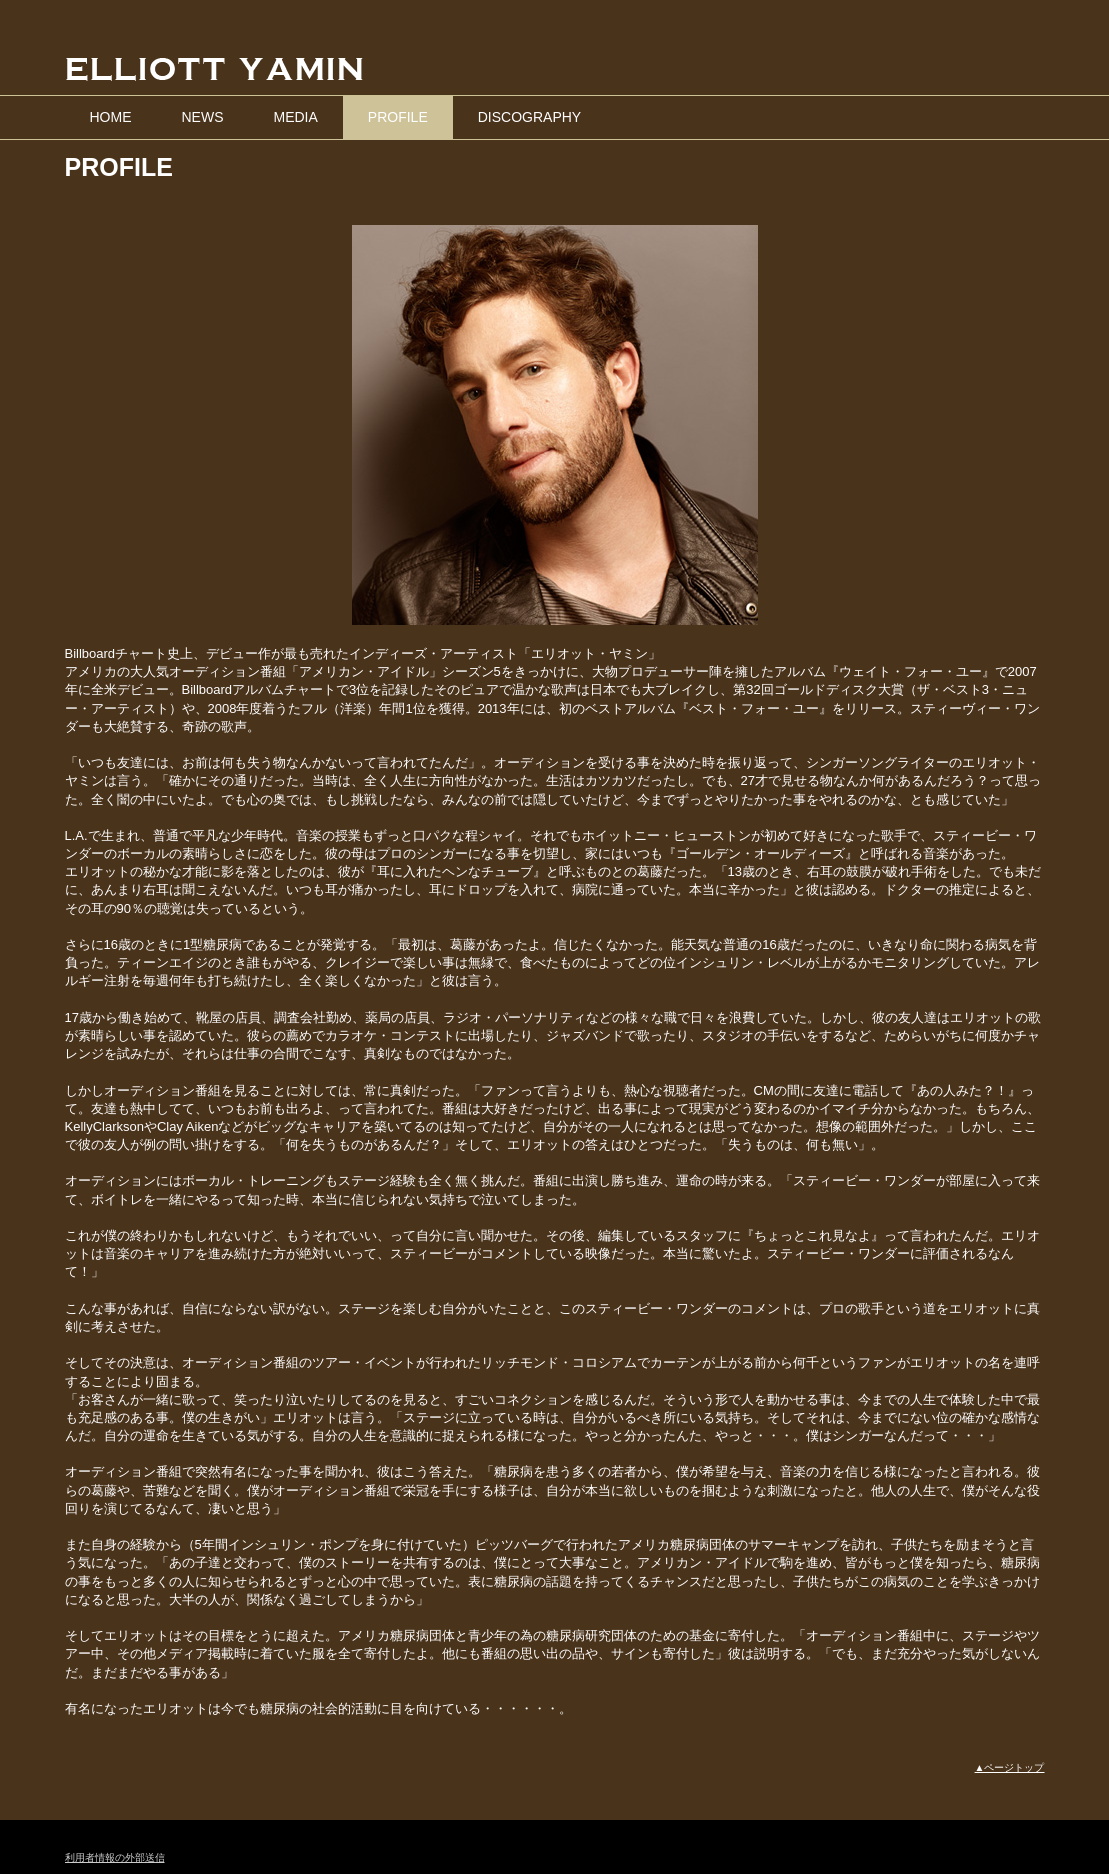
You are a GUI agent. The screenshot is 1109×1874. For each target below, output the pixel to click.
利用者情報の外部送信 (115, 1857)
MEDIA (296, 117)
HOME (111, 117)
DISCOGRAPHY (529, 117)
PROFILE (398, 117)
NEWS (203, 117)
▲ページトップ (1010, 1767)
